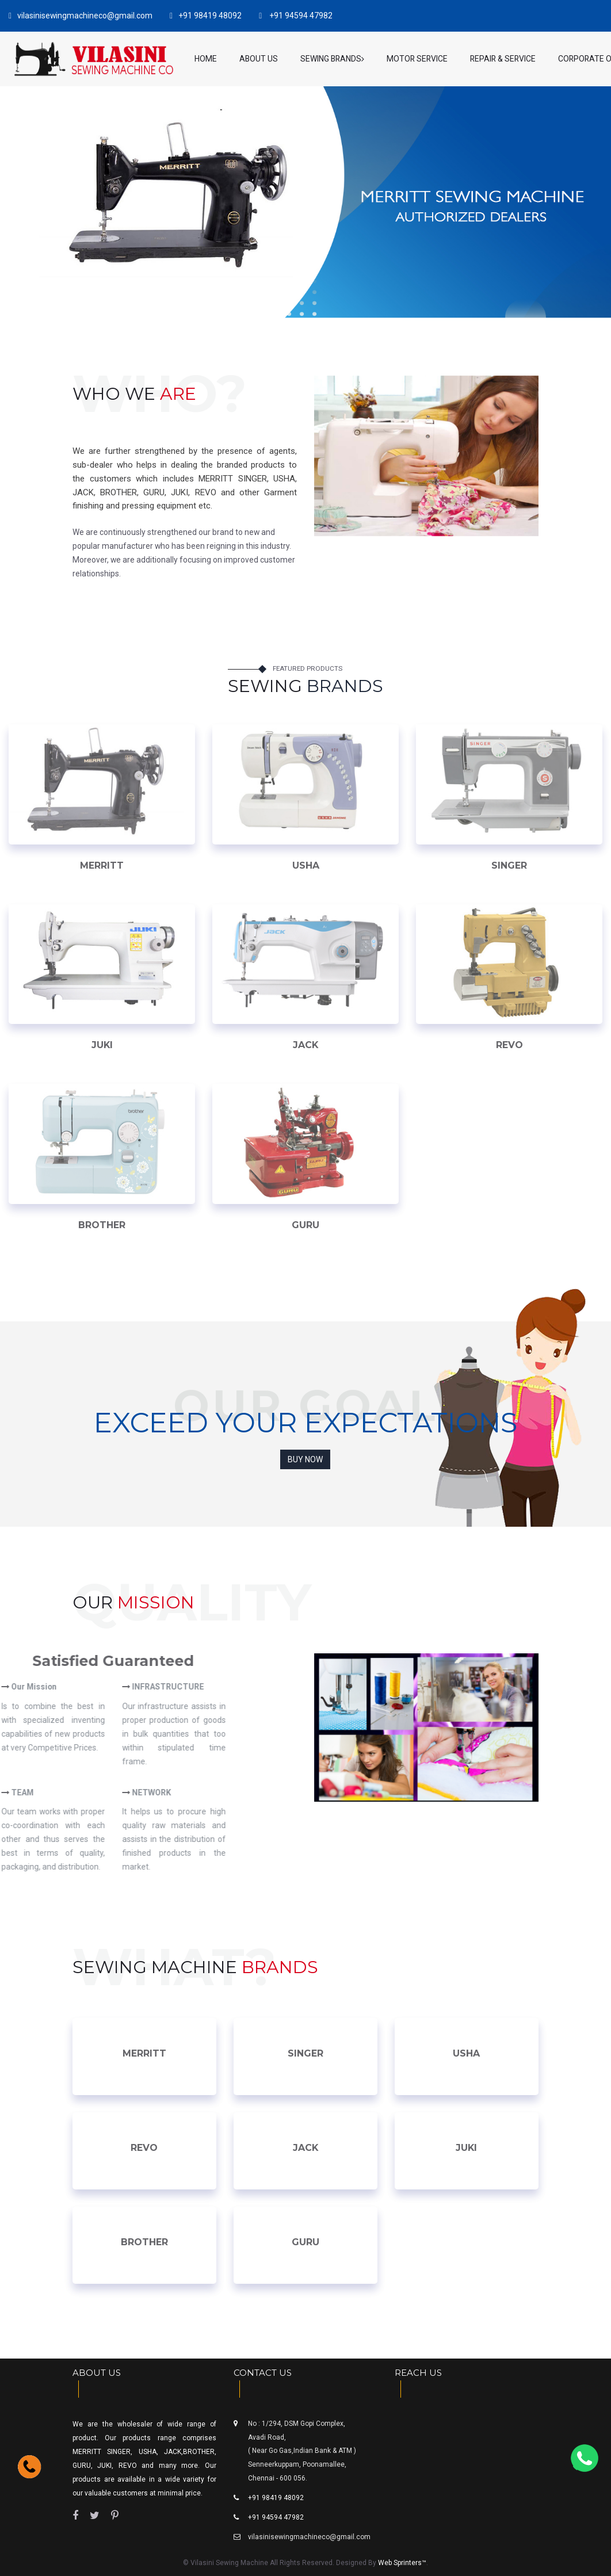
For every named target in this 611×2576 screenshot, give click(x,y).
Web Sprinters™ (402, 2563)
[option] (426, 1727)
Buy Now (305, 1459)
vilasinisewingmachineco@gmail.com (309, 2537)
